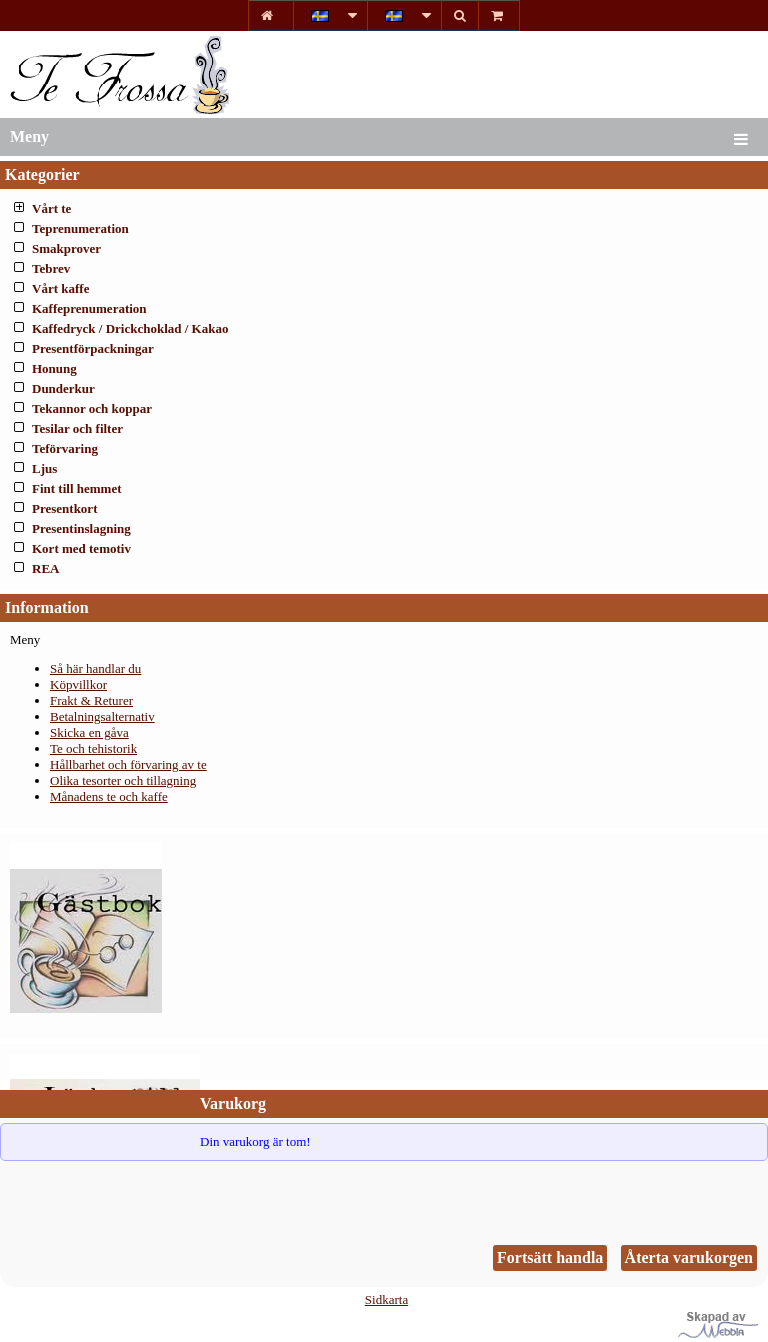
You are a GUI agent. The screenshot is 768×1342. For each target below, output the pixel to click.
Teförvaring (65, 448)
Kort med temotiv (81, 548)
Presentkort (64, 508)
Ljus (44, 468)
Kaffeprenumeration (89, 308)
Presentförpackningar (93, 348)
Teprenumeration (80, 228)
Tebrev (51, 268)
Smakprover (66, 248)
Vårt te (51, 208)
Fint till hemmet (77, 488)
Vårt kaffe (60, 288)
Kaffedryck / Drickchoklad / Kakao (130, 328)
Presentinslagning (81, 528)
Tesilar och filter (77, 428)
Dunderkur (63, 388)
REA (45, 568)
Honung (54, 368)
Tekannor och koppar (92, 408)
